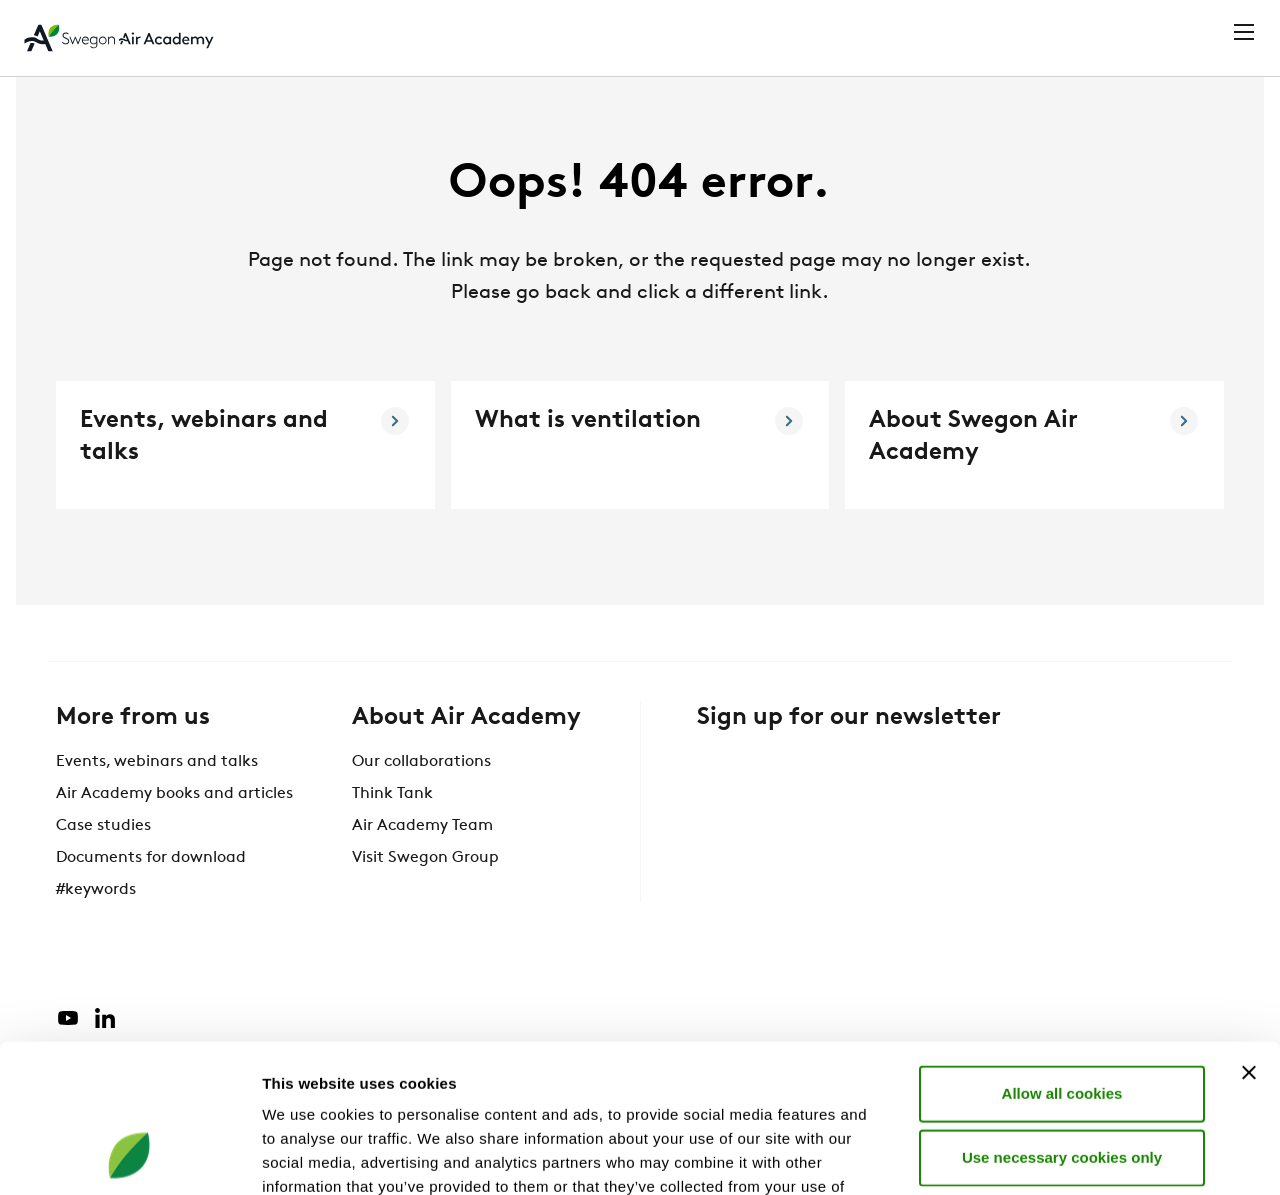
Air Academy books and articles (174, 831)
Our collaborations (421, 799)
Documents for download (151, 895)
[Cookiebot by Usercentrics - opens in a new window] (129, 1156)
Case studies (103, 863)
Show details (1049, 1155)
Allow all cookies (1062, 957)
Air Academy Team (422, 863)
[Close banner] (1249, 937)
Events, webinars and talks (157, 799)
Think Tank (392, 831)
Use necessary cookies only (1062, 1021)
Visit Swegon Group (425, 895)
